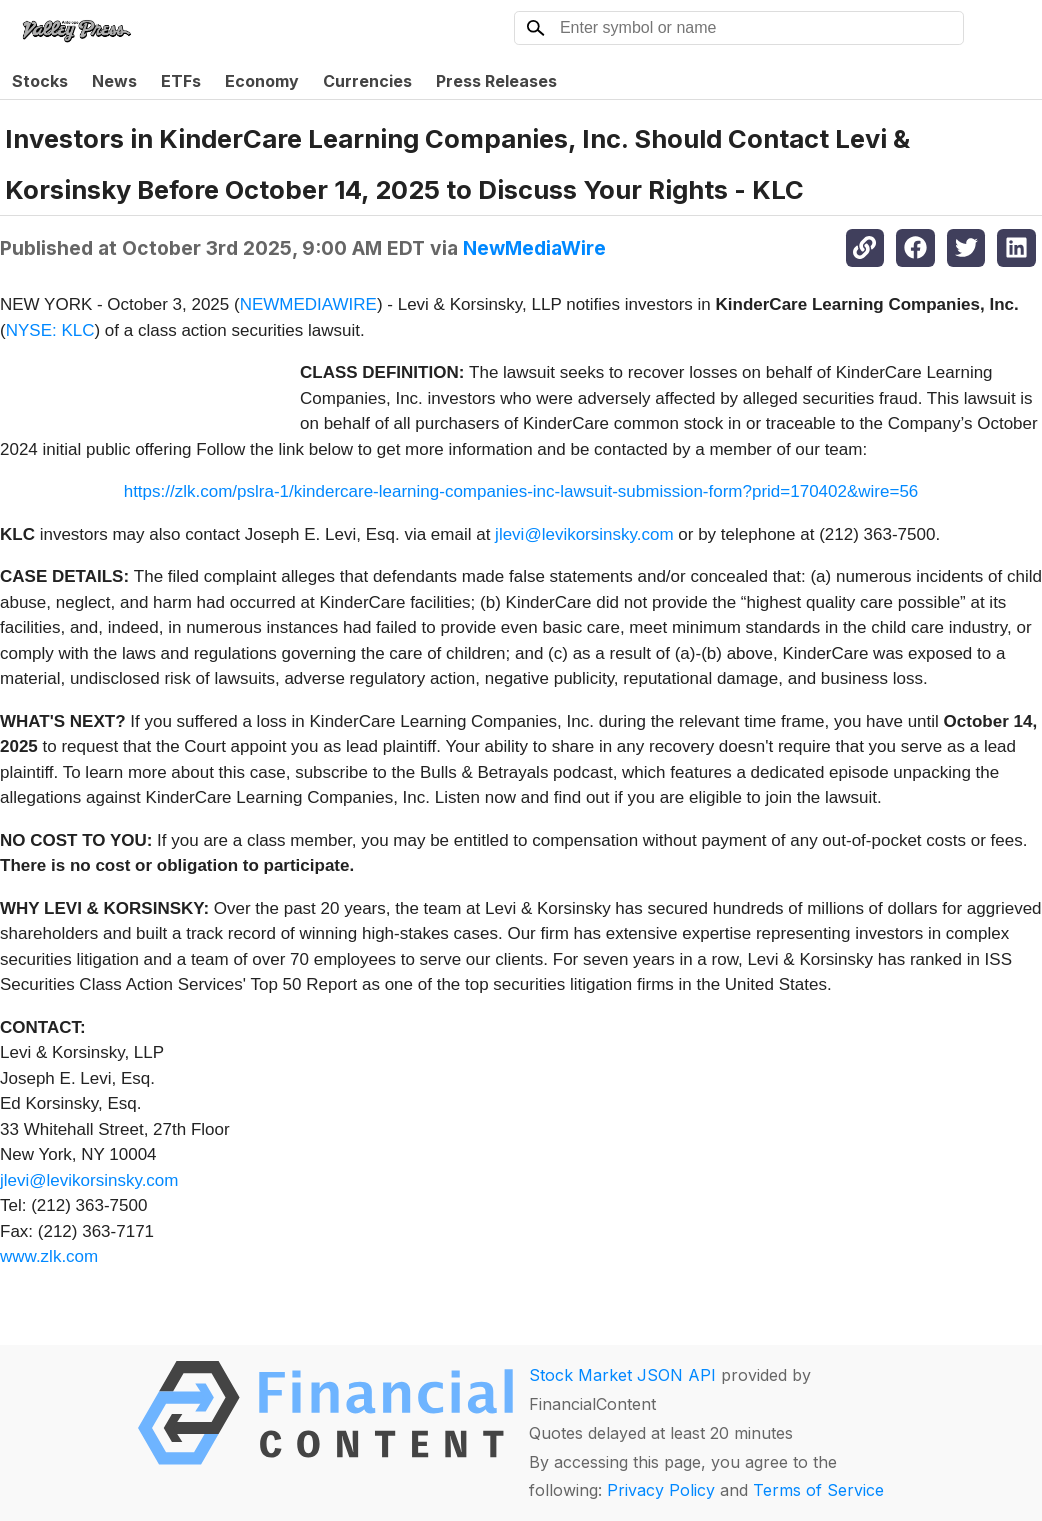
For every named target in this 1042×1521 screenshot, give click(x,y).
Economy (262, 81)
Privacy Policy (661, 1490)
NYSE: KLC (50, 330)
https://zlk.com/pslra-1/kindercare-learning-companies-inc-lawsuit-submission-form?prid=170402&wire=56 (521, 491)
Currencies (367, 81)
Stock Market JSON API (622, 1375)
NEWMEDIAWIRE (308, 304)
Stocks (40, 81)
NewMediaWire (534, 248)
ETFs (181, 81)
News (114, 81)
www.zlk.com (49, 1256)
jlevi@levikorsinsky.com (584, 534)
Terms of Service (818, 1490)
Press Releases (496, 81)
